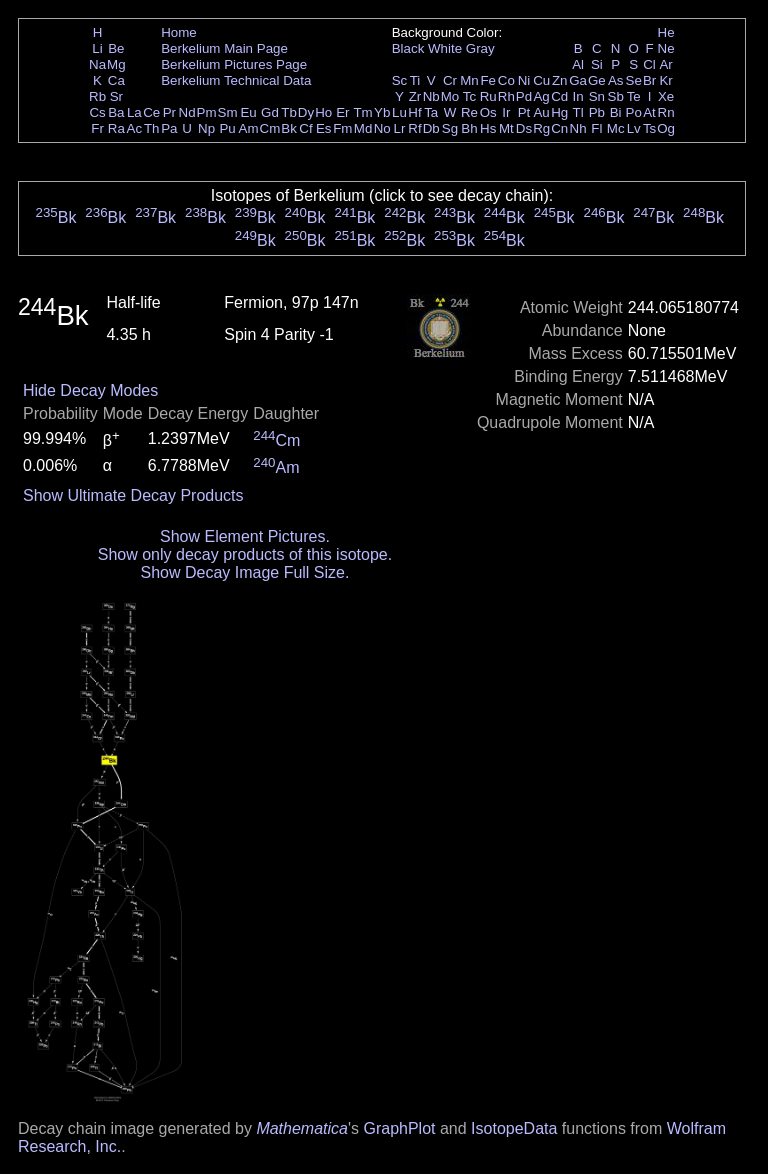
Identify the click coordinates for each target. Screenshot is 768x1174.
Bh (469, 128)
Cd (559, 96)
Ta (431, 112)
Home (179, 32)
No (382, 128)
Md (363, 128)
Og (666, 128)
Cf (305, 128)
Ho (323, 112)
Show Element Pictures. (245, 536)
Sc (400, 80)
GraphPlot (399, 1128)
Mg (116, 64)
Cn (559, 128)
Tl (578, 112)
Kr (665, 80)
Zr (415, 96)
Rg (541, 128)
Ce (151, 112)
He (666, 32)
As (616, 80)
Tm (362, 112)
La (134, 112)
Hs (488, 128)
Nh (578, 128)
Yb (382, 112)
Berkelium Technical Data (236, 80)
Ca (116, 80)
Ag (541, 96)
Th (152, 128)
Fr (97, 128)
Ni (524, 80)
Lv (634, 128)
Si (597, 64)
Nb (431, 96)
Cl (649, 64)
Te (634, 96)
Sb (616, 96)
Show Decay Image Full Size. (244, 572)
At (649, 112)
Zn (560, 80)
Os (488, 112)
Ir (506, 112)
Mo (450, 96)
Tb (289, 112)
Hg (559, 112)
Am (249, 128)
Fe (488, 80)
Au (541, 112)
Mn (469, 80)
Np (206, 128)
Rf (414, 128)
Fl (596, 128)
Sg (450, 128)
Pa (169, 128)
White (445, 48)
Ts (649, 128)
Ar (665, 64)
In (578, 96)
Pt (524, 112)
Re (469, 112)
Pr (169, 112)
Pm (207, 112)
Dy (306, 112)
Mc (616, 128)
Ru (488, 96)
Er (342, 112)
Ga (578, 80)
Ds (524, 128)
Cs (97, 112)
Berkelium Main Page (224, 48)
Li (97, 48)
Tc (469, 96)
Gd (270, 112)
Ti (415, 80)
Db (431, 128)
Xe (666, 96)
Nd (187, 112)
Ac (135, 128)
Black (408, 48)
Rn (666, 112)
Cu (541, 80)
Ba (116, 112)
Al (578, 64)
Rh (506, 96)
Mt (506, 128)
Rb (97, 96)
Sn (597, 96)
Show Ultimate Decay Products (133, 495)
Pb (597, 112)
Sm (228, 112)
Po (634, 112)
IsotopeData (514, 1128)
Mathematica (302, 1128)
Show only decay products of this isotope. (245, 554)
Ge (597, 80)
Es (324, 128)
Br (649, 80)
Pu (227, 128)
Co (506, 80)
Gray (480, 48)
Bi (616, 112)
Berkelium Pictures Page (234, 64)
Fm (342, 128)
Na (97, 64)
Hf (414, 112)
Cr (450, 80)
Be (116, 48)
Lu (399, 112)
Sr (116, 96)
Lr (400, 128)
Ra (116, 128)
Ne (666, 48)
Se (634, 80)
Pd (524, 96)
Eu (248, 112)
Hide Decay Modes (90, 390)
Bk (289, 128)
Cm (270, 128)
